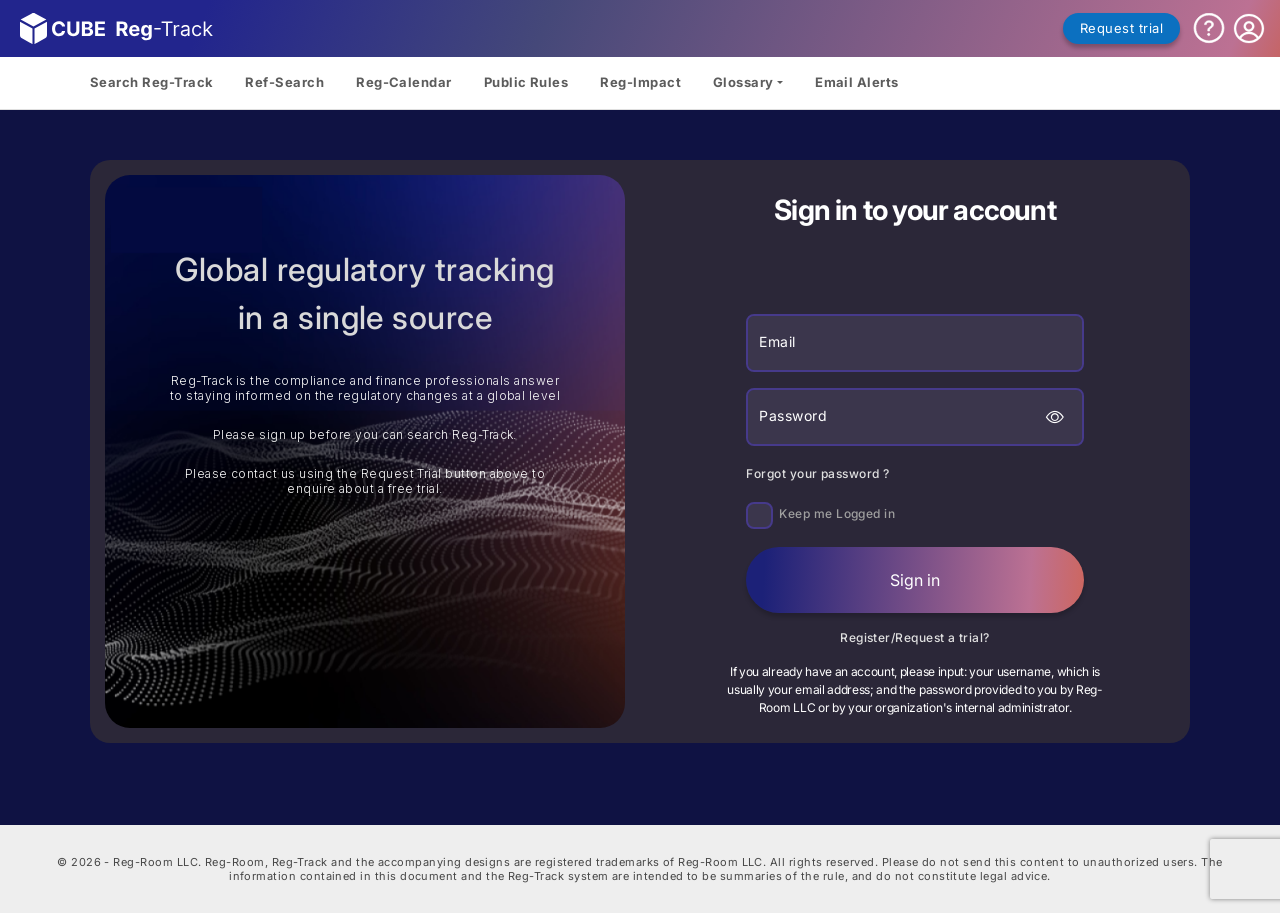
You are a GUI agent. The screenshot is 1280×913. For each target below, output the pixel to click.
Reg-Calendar (404, 82)
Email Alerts (857, 82)
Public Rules (526, 82)
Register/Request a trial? (915, 637)
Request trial (1121, 28)
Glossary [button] (743, 82)
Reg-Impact (640, 82)
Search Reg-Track (151, 82)
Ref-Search (284, 82)
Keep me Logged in (837, 513)
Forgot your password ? (817, 473)
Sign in (915, 580)
